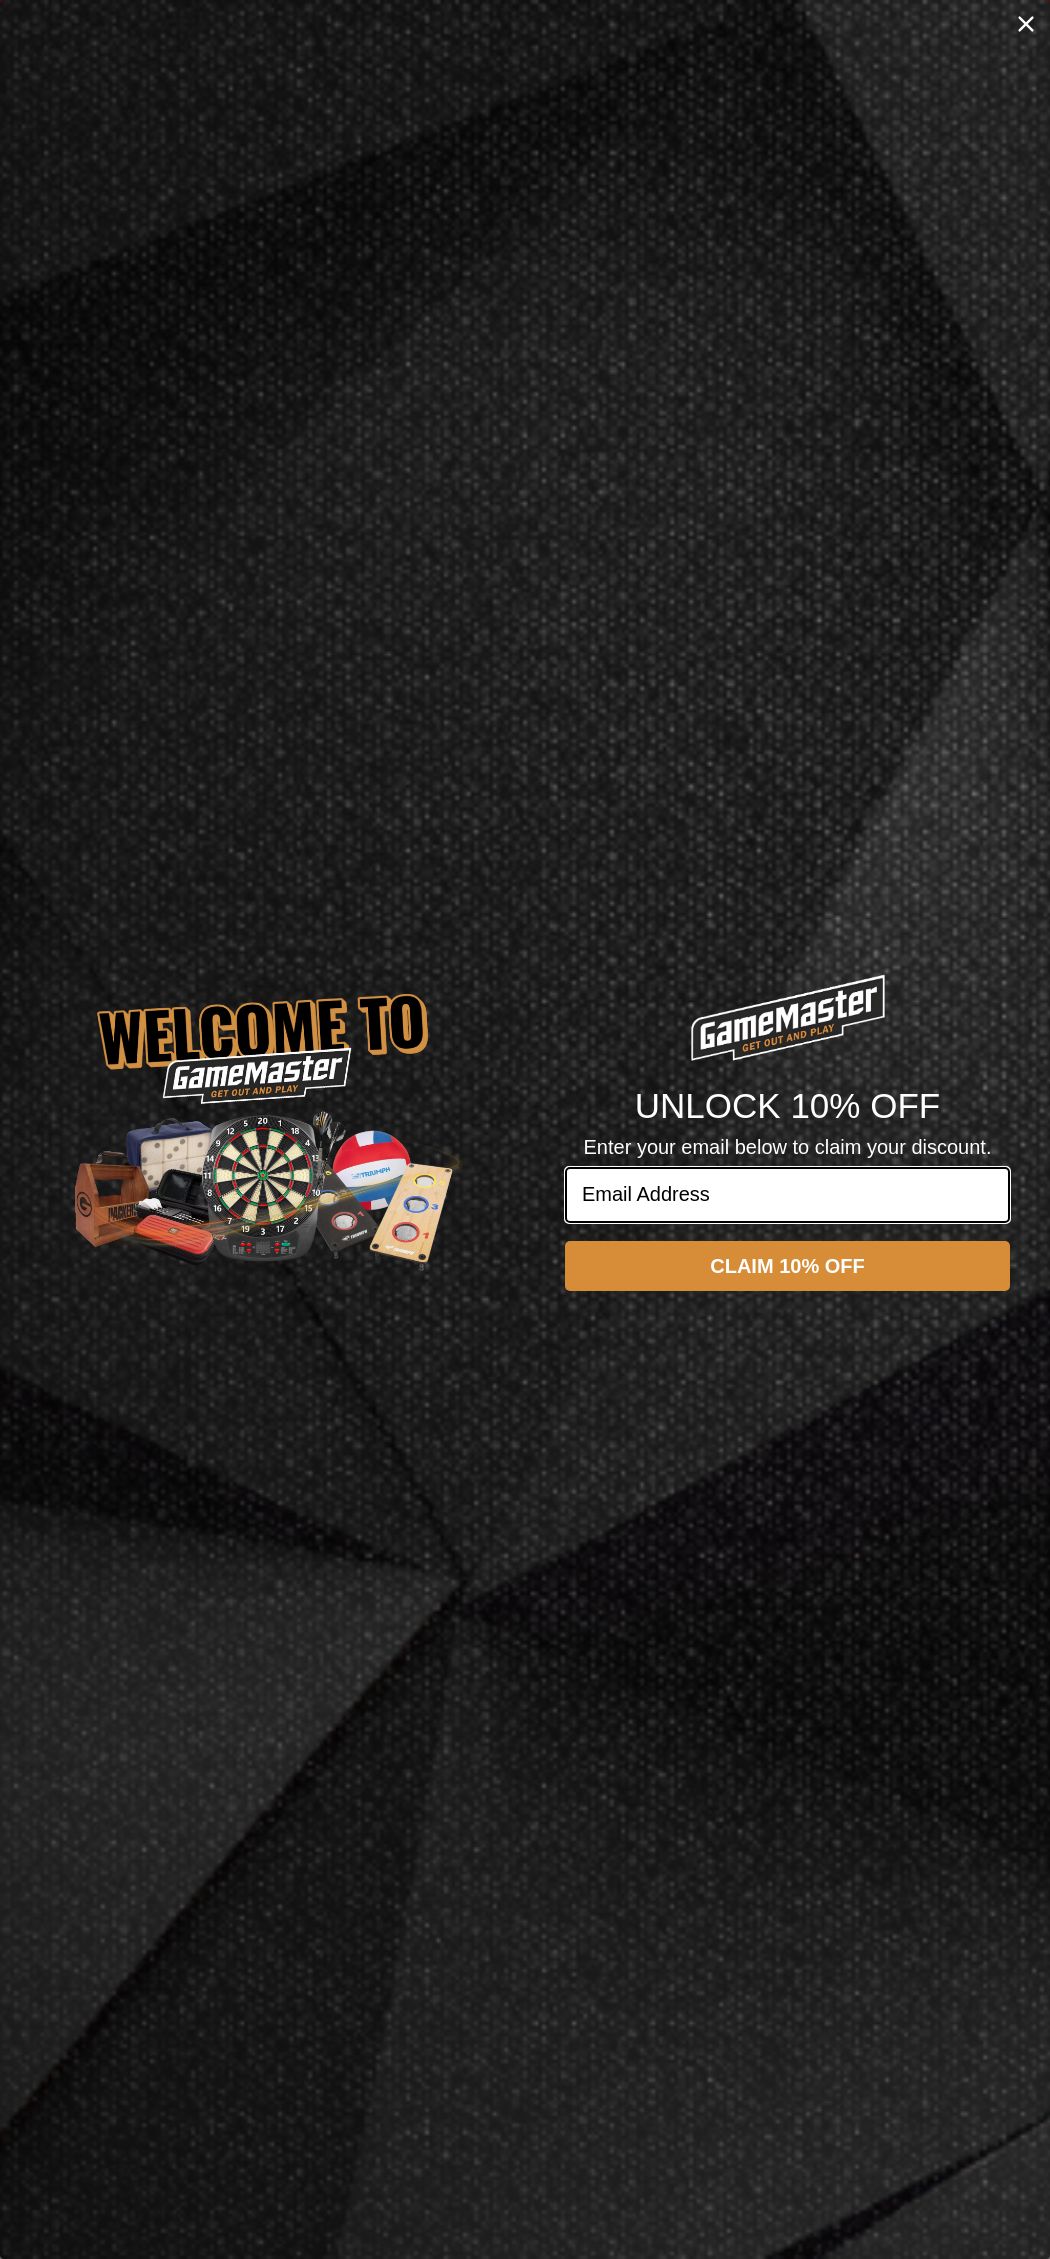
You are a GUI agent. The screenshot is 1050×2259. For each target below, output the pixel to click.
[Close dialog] (1026, 24)
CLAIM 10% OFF (787, 1266)
